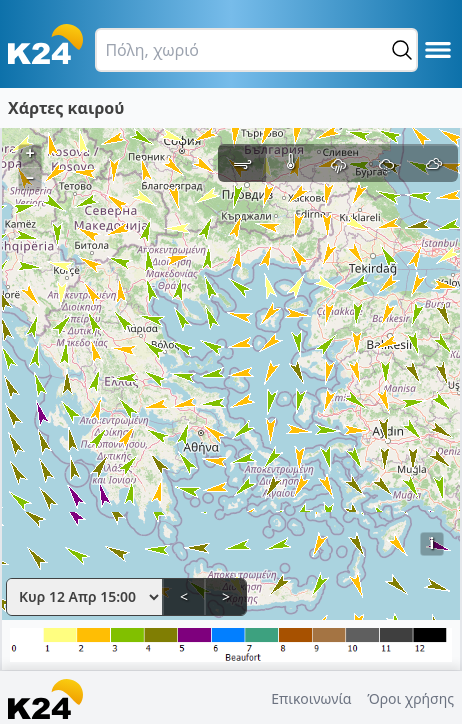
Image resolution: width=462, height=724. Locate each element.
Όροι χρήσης (410, 698)
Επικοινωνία (311, 698)
